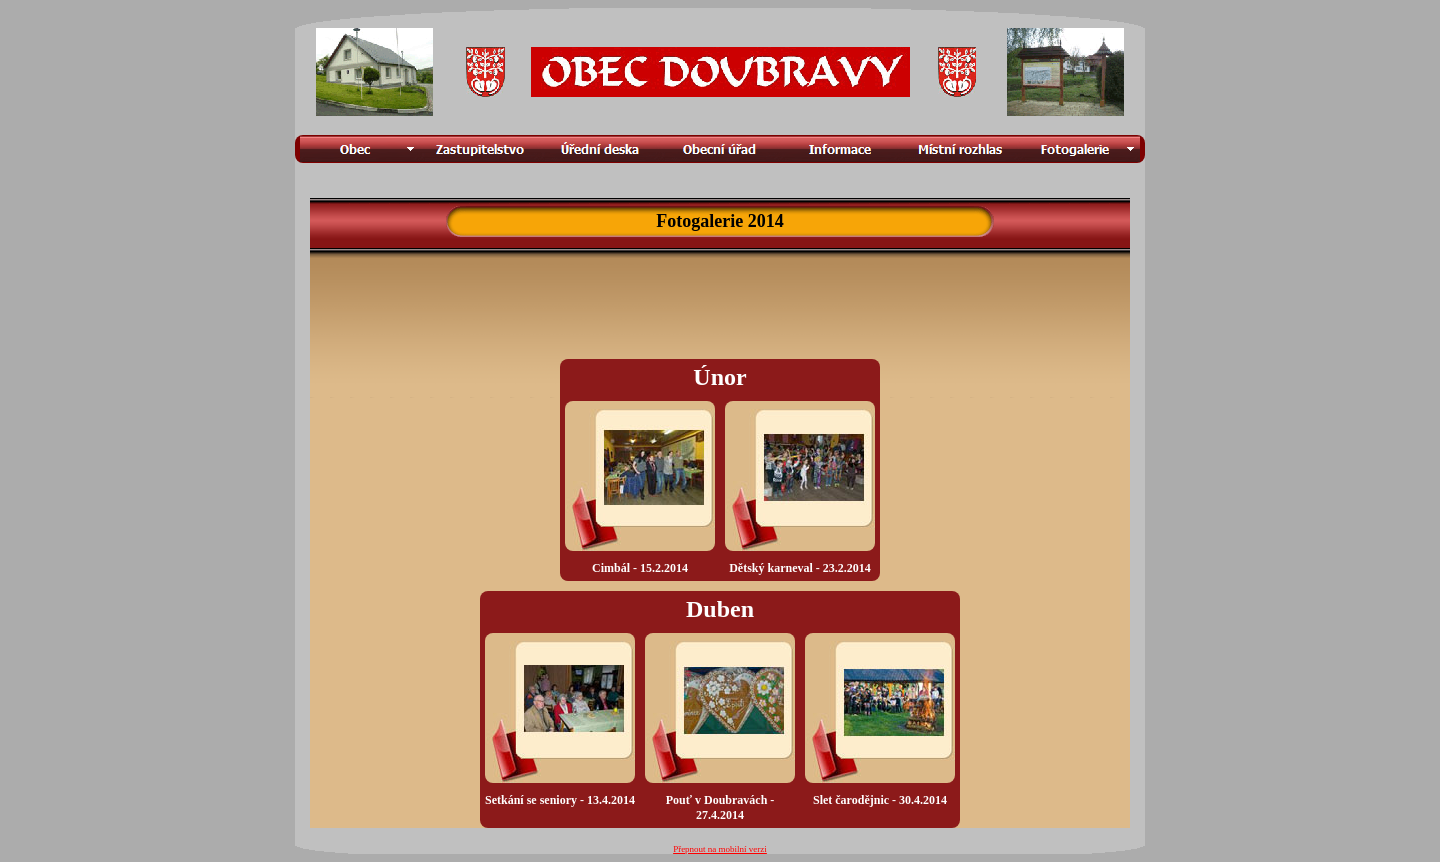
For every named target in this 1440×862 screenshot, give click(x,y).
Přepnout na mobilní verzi (720, 849)
